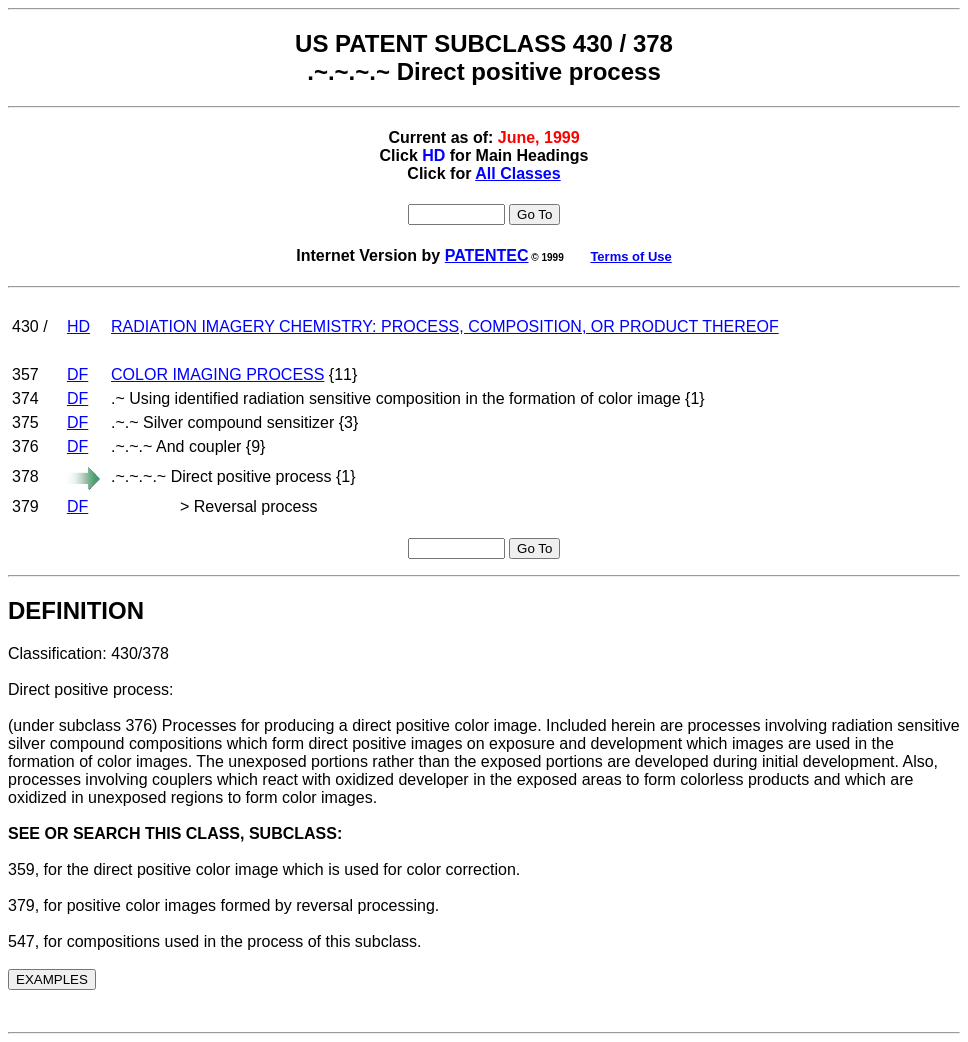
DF (77, 374)
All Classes (517, 173)
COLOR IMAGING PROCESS (217, 374)
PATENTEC (487, 255)
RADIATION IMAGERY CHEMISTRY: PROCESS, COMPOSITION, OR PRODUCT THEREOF (445, 326)
